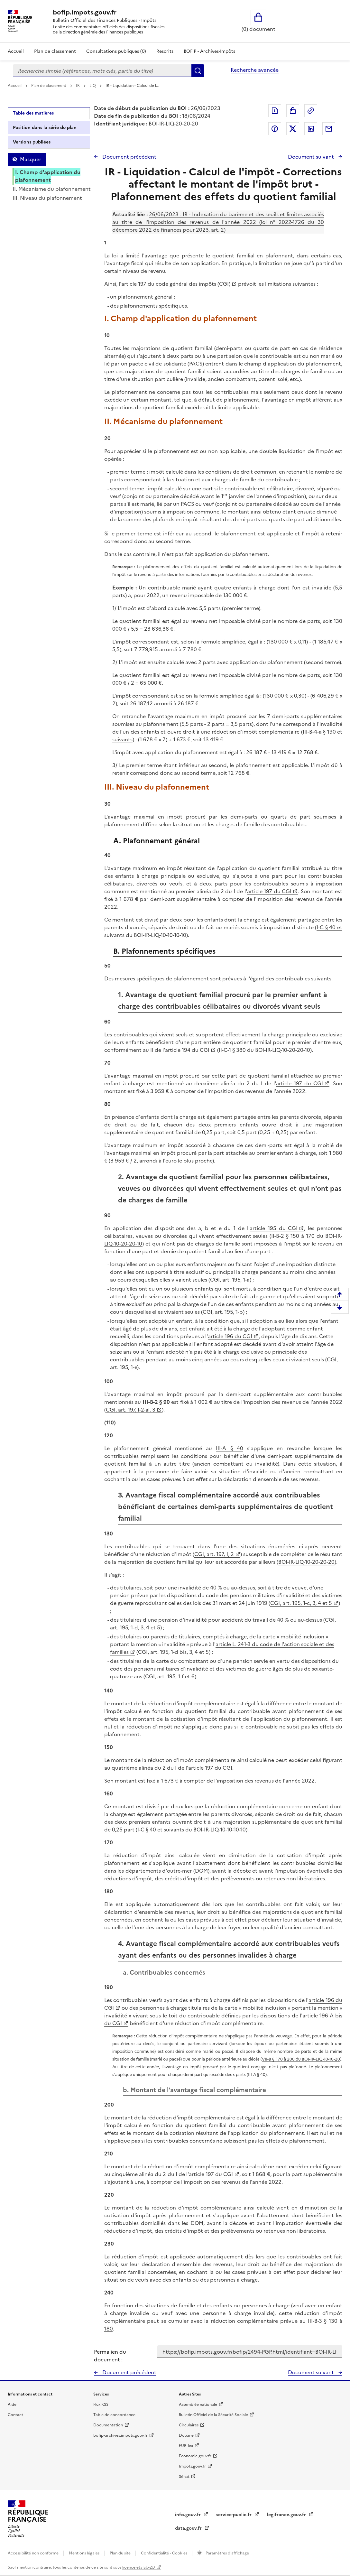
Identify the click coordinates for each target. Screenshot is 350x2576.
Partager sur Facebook (274, 128)
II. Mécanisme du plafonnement (52, 189)
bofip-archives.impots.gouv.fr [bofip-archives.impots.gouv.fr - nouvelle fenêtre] (120, 2435)
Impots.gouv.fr (192, 2466)
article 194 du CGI (187, 1050)
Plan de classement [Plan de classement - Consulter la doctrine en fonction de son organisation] (55, 51)
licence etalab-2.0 (138, 2567)
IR (78, 85)
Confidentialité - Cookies (164, 2553)
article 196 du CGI (230, 1336)
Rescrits (164, 51)
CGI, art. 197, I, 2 (214, 1554)
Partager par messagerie (328, 128)
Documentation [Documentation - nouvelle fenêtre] (108, 2425)
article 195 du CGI (274, 1228)
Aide (12, 2404)
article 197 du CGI (269, 891)
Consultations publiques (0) (116, 51)
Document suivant (311, 157)
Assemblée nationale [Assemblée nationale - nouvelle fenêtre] (198, 2404)
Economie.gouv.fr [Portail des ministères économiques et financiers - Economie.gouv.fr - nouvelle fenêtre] (195, 2456)
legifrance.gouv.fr (287, 2514)
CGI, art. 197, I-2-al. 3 (130, 1409)
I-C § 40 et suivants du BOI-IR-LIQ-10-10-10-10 (191, 1829)
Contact (15, 2415)
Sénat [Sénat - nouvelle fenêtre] (184, 2476)
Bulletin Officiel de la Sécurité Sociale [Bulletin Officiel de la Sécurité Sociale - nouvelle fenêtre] (213, 2415)
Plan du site (121, 2553)
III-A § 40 (229, 1448)
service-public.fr (234, 2514)
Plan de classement (49, 85)
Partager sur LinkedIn (310, 128)
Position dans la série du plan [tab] (45, 127)
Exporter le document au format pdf (274, 110)
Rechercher (197, 70)
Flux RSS (100, 2404)
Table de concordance (114, 2415)
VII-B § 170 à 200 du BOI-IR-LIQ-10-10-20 (301, 2059)
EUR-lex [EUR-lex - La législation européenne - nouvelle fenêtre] (186, 2446)
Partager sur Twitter (292, 128)
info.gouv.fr (188, 2514)
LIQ (93, 85)
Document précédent (128, 157)
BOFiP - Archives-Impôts (209, 51)
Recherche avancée (255, 70)
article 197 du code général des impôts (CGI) (175, 284)
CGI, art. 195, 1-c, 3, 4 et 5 (301, 1603)
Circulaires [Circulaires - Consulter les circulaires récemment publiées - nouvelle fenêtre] (188, 2425)
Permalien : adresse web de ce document (310, 110)
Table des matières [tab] (33, 113)
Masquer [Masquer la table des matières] (30, 159)
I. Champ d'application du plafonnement (47, 176)
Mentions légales (84, 2553)
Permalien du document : (110, 2355)
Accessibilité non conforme (34, 2553)
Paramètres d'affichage (227, 2553)
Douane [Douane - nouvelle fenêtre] (186, 2435)
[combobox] (102, 70)
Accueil (16, 51)
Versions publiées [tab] (32, 142)
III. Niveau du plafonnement (47, 198)
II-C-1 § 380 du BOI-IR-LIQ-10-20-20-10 (264, 1050)
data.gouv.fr (189, 2528)
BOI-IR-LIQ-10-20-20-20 (306, 1562)
